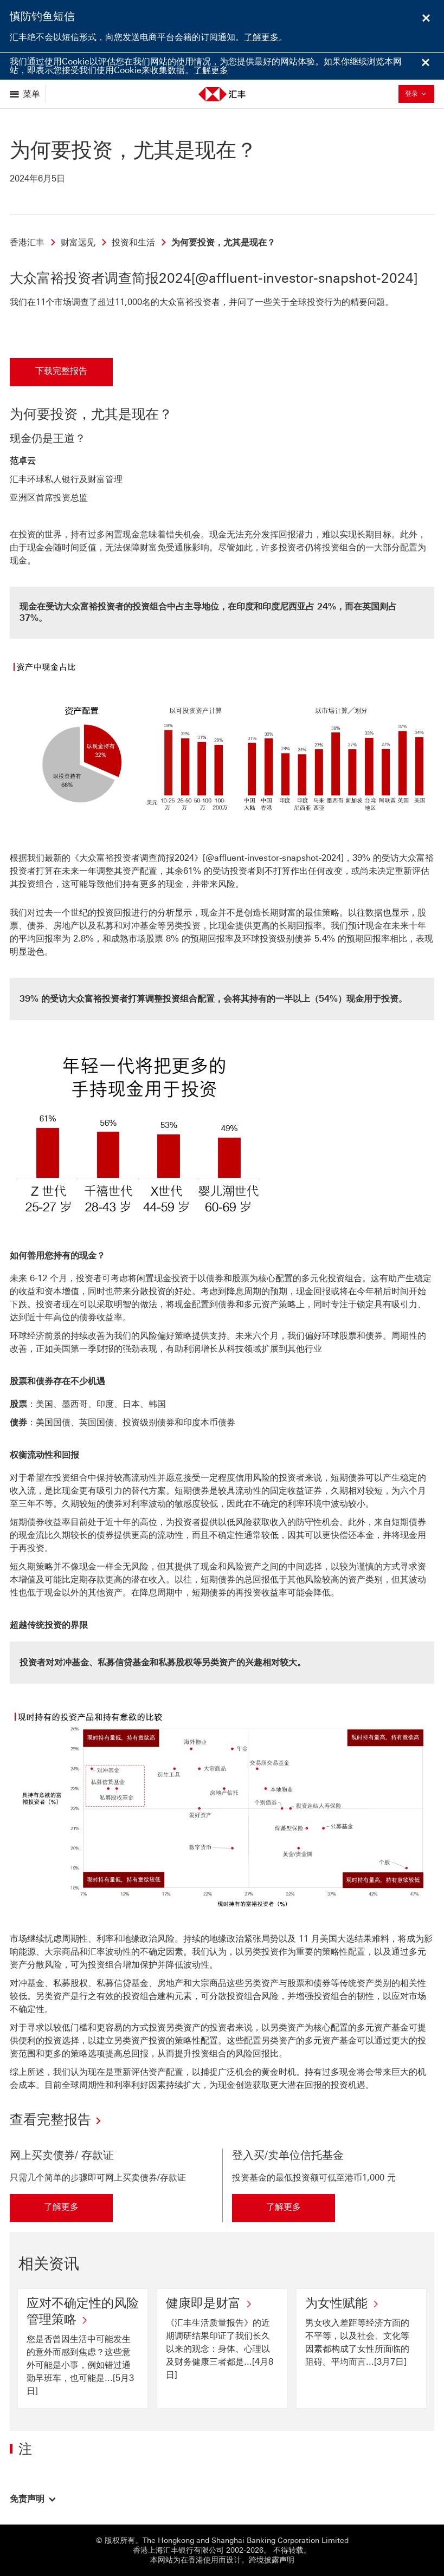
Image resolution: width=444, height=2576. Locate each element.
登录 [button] (418, 93)
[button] (33, 2499)
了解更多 (261, 37)
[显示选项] (25, 94)
